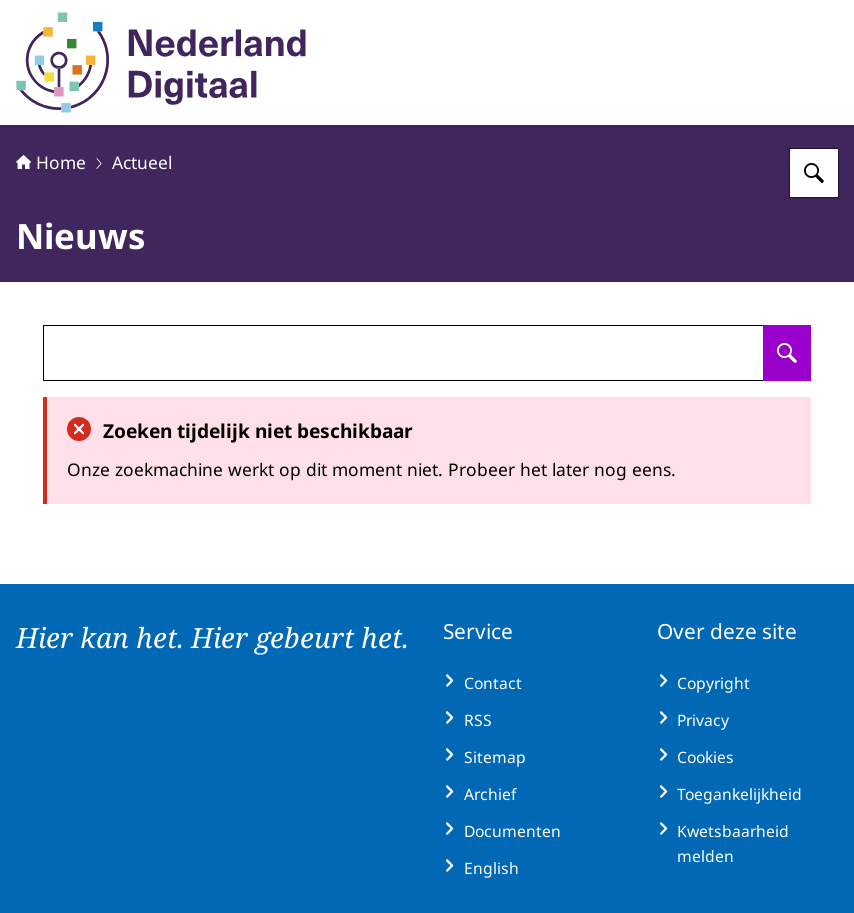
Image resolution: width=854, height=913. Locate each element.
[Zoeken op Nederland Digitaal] (814, 173)
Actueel (142, 162)
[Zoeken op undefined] (787, 353)
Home (51, 162)
